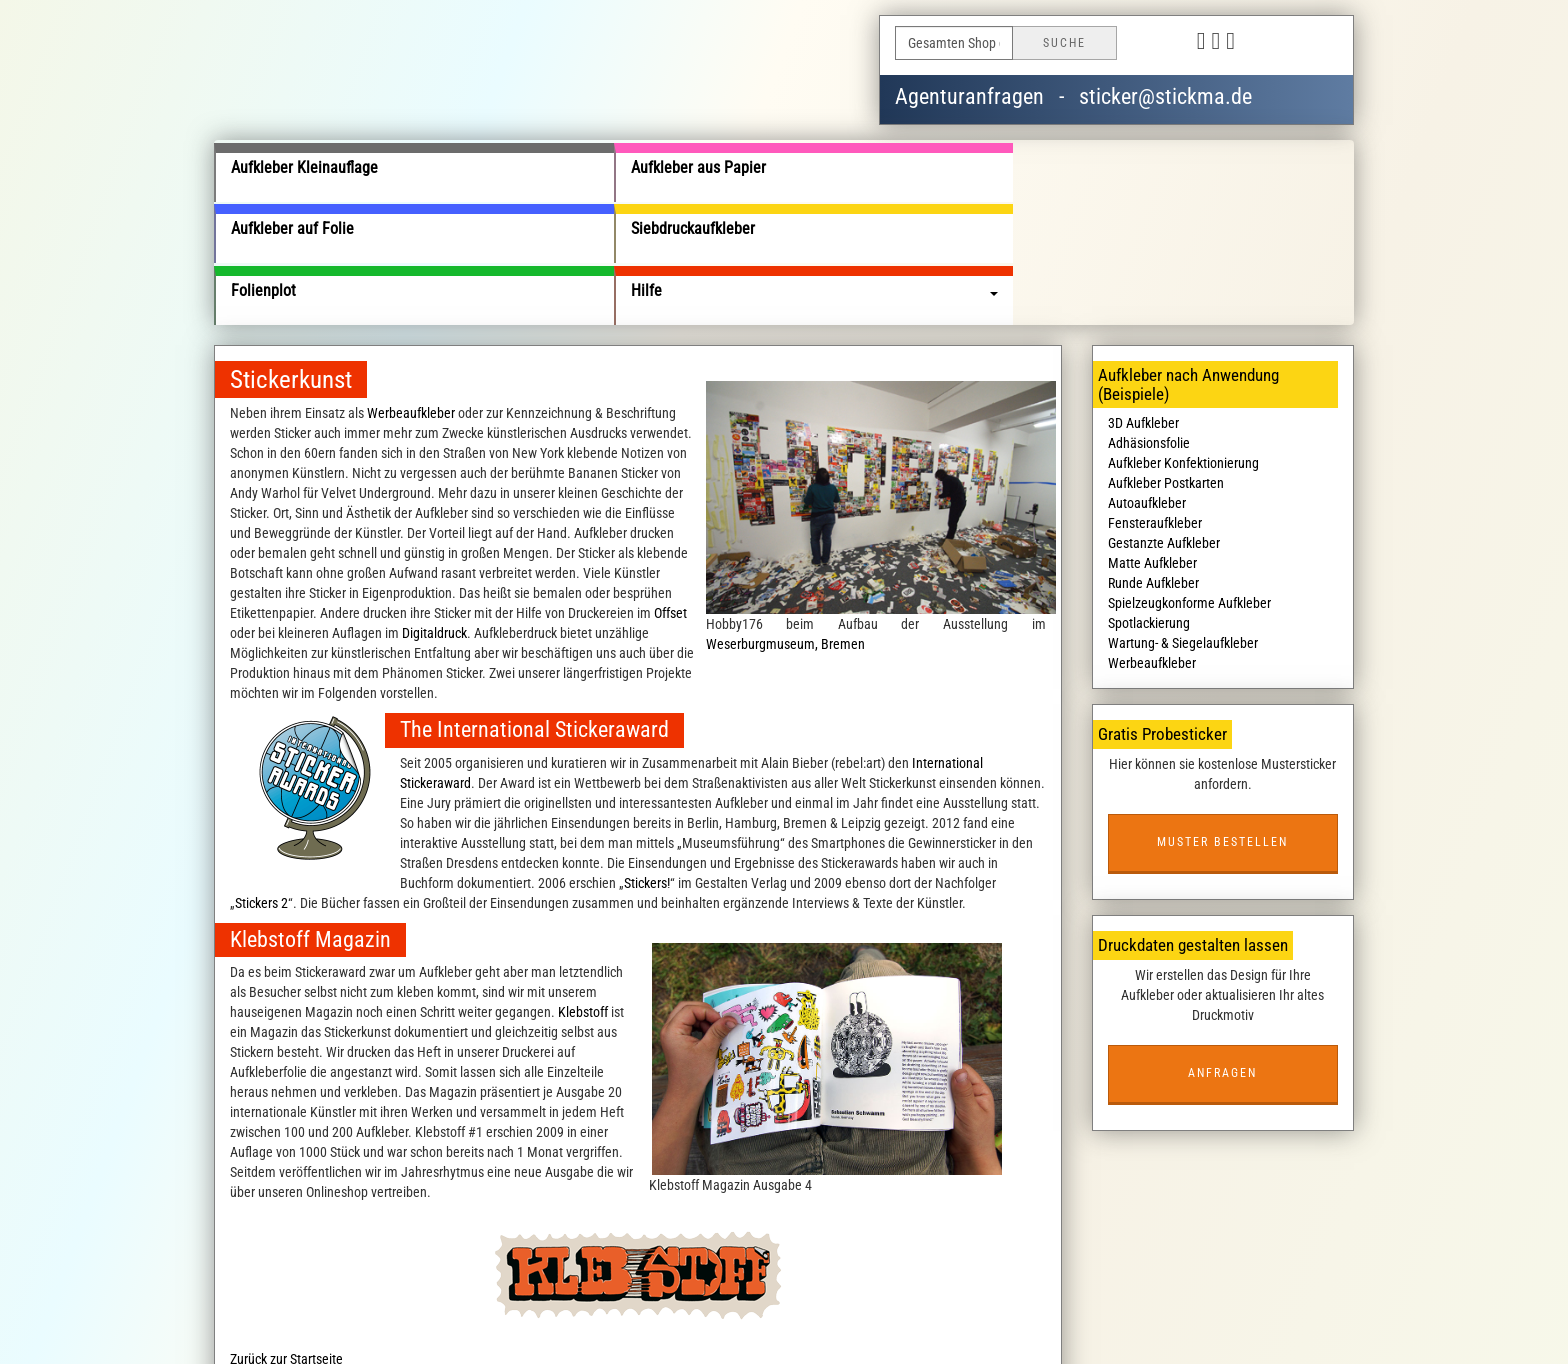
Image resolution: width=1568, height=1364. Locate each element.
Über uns (393, 1308)
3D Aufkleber (1143, 301)
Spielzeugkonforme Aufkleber (1189, 481)
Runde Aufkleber (1153, 461)
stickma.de (667, 1328)
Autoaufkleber (1147, 381)
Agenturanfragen (969, 96)
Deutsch (1266, 43)
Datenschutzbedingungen (685, 1308)
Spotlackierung (1149, 501)
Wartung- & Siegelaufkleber (1183, 521)
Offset (670, 491)
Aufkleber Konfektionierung (1183, 341)
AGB (593, 1308)
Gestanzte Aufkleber (1164, 421)
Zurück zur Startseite (286, 1236)
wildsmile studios (884, 1328)
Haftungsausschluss (821, 1308)
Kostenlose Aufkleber (1140, 1308)
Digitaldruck (434, 511)
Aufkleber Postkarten (1166, 361)
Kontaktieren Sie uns (943, 1308)
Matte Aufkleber (1152, 441)
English (1314, 43)
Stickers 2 (261, 780)
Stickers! (647, 760)
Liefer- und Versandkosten (499, 1308)
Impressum (1040, 1308)
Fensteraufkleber (1155, 401)
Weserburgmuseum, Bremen (785, 521)
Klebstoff (583, 889)
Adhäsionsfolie (1149, 321)
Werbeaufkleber (411, 291)
